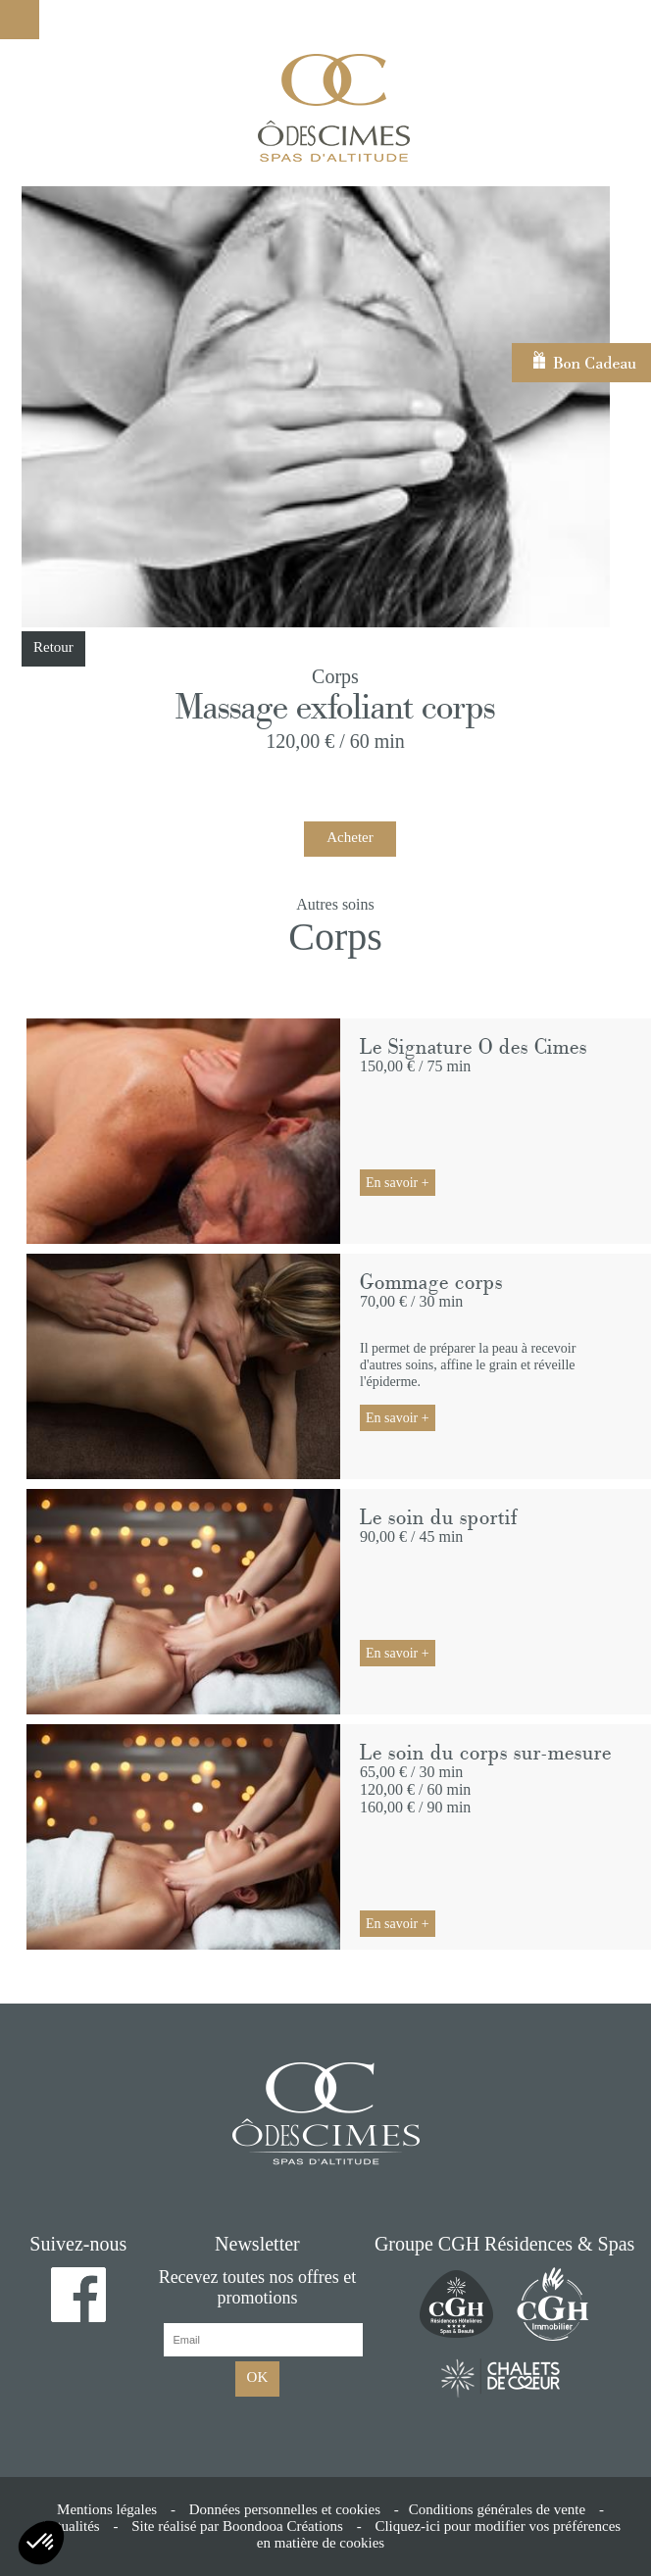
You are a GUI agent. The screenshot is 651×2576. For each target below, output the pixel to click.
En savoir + (397, 1182)
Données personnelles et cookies (284, 2509)
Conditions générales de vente (497, 2509)
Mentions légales (107, 2509)
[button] (41, 2542)
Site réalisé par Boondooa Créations (237, 2526)
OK (258, 2377)
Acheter (349, 837)
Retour (53, 647)
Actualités (70, 2526)
